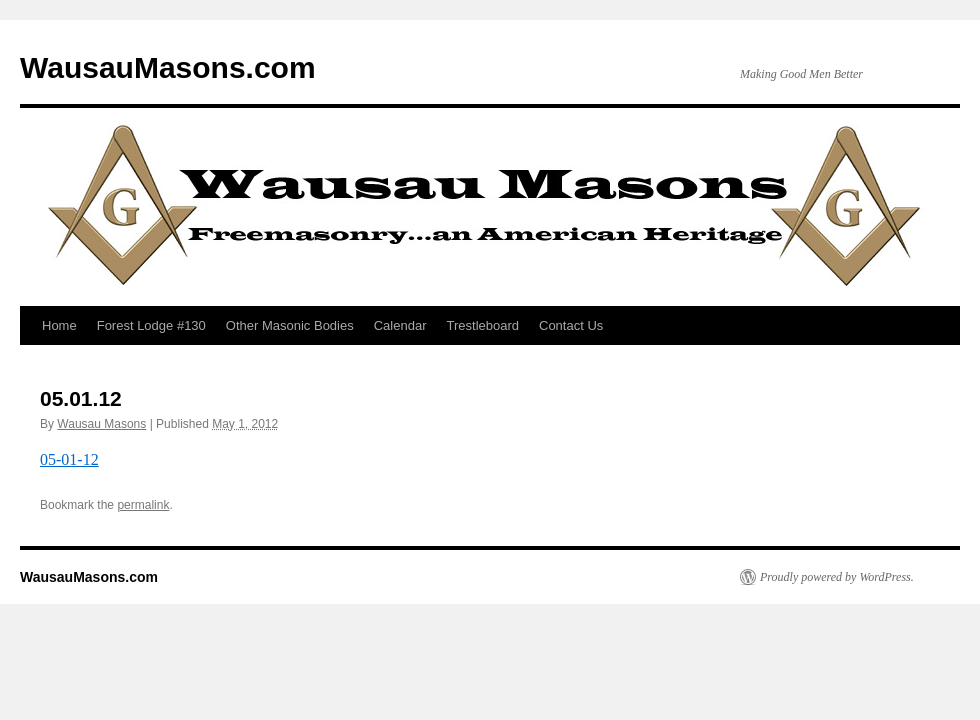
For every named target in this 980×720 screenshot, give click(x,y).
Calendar (400, 325)
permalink (143, 505)
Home (59, 325)
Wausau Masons (101, 424)
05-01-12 (69, 459)
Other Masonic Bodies (290, 325)
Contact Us (571, 325)
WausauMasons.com (168, 67)
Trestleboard (483, 325)
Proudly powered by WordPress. (837, 577)
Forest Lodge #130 (151, 325)
